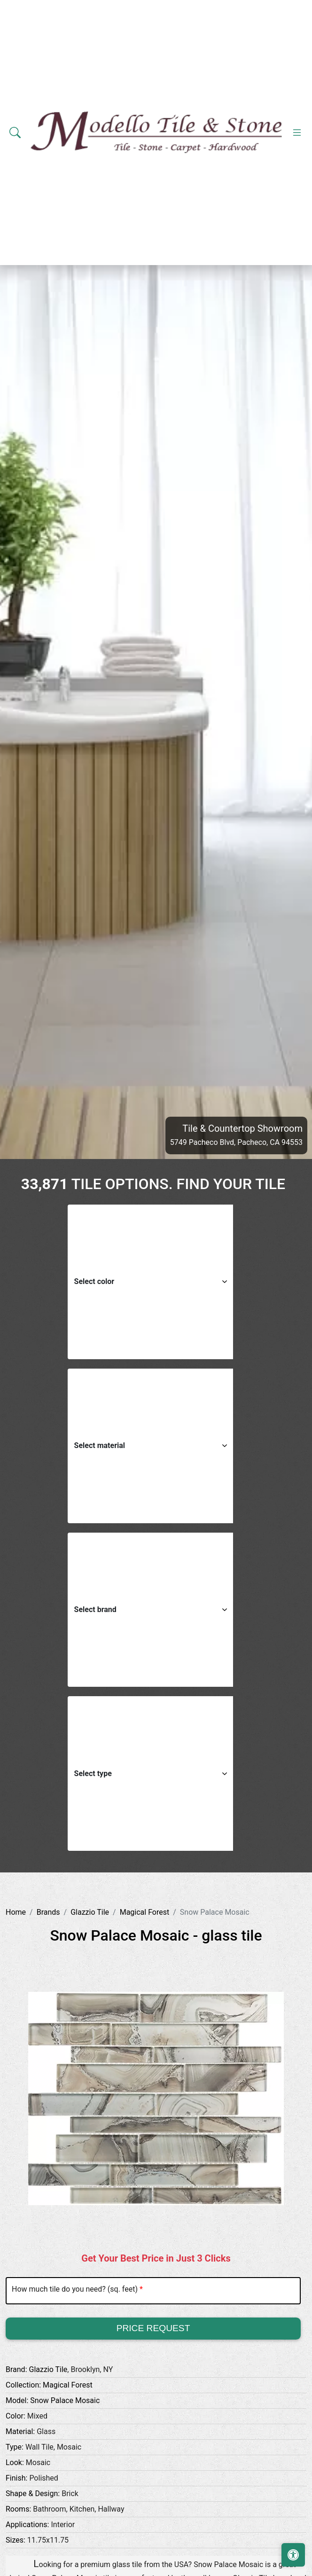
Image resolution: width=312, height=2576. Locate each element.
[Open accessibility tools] (293, 2555)
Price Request (153, 2328)
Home (16, 1912)
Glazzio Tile (89, 1912)
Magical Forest (145, 1912)
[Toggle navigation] (297, 132)
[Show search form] (15, 132)
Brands (48, 1912)
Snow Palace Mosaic (65, 2400)
